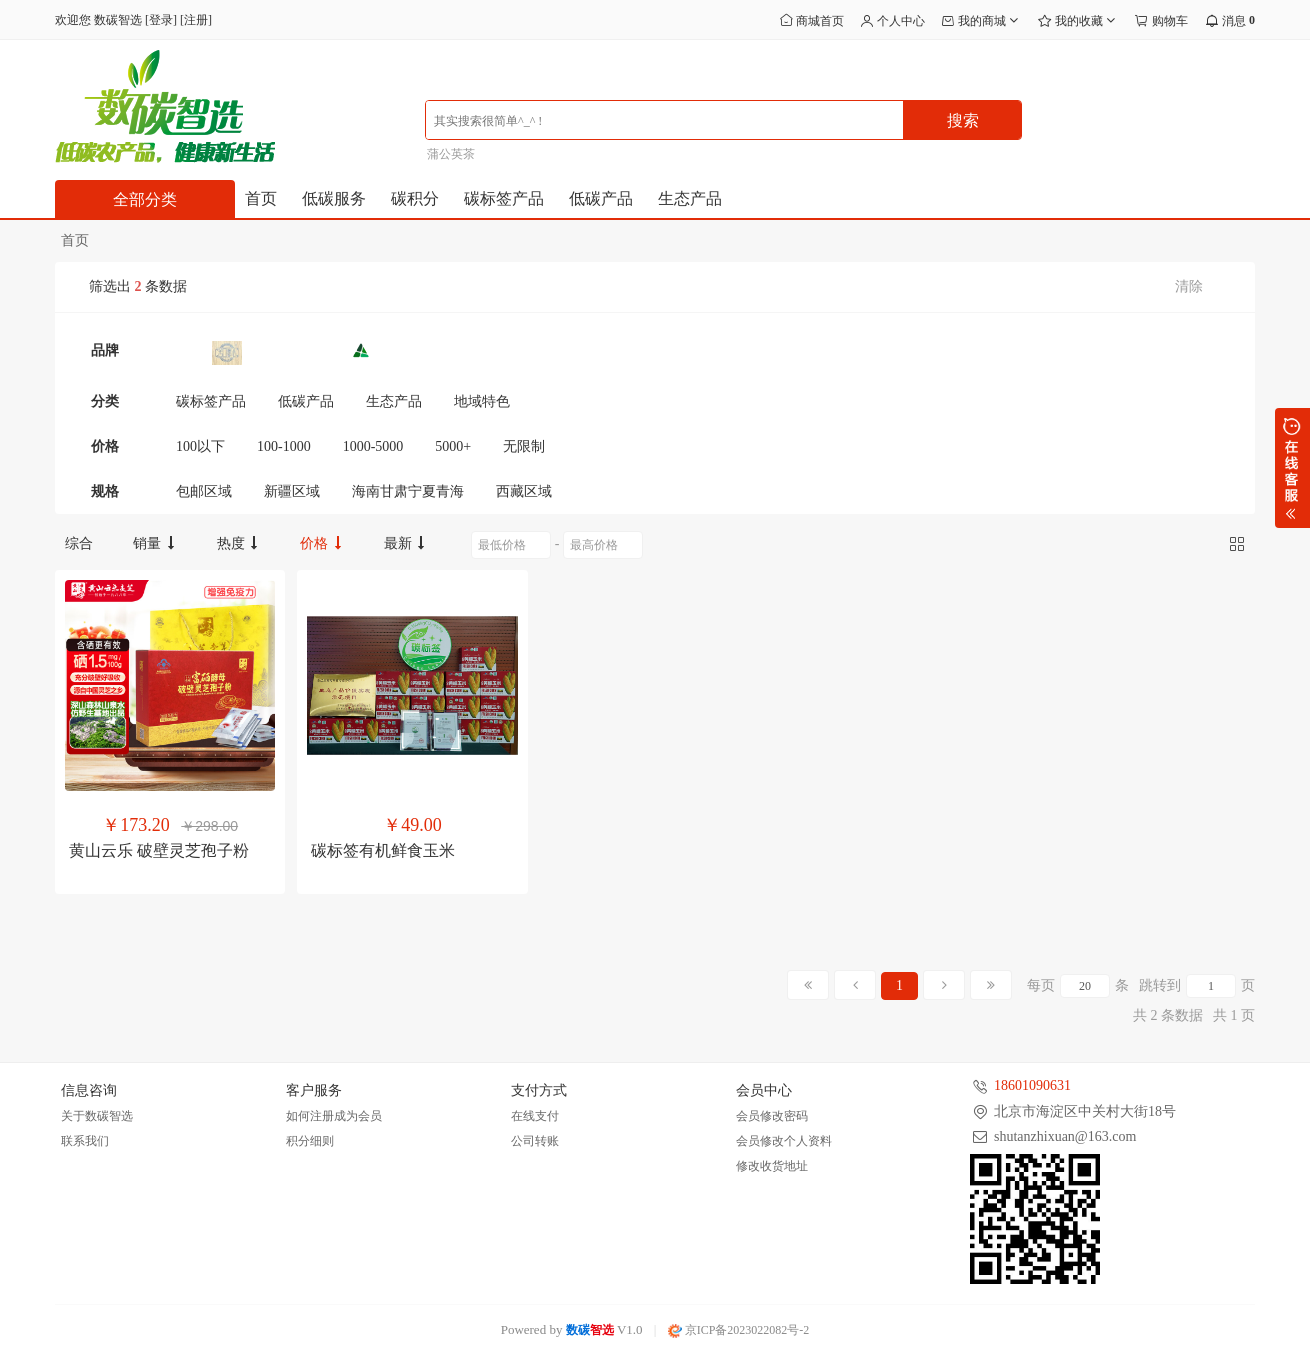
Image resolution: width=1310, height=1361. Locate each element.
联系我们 (85, 1141)
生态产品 (690, 198)
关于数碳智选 (97, 1116)
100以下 (200, 446)
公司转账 (535, 1141)
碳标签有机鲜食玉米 (383, 850)
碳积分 (415, 198)
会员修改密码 (772, 1116)
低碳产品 (601, 198)
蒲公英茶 (451, 154)
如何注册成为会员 (334, 1116)
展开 (1292, 468)
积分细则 (310, 1141)
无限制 (524, 446)
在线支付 (535, 1116)
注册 (196, 20)
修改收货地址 (772, 1166)
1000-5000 (373, 446)
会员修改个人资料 (784, 1141)
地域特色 (482, 401)
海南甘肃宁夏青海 (408, 491)
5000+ (453, 446)
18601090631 (1032, 1085)
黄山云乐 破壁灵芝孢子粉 (159, 850)
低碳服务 (334, 198)
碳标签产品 (504, 198)
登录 (161, 20)
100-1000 (284, 446)
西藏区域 (524, 491)
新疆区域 (292, 491)
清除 (1189, 286)
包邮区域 (204, 491)
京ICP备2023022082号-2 (739, 1330)
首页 (261, 198)
